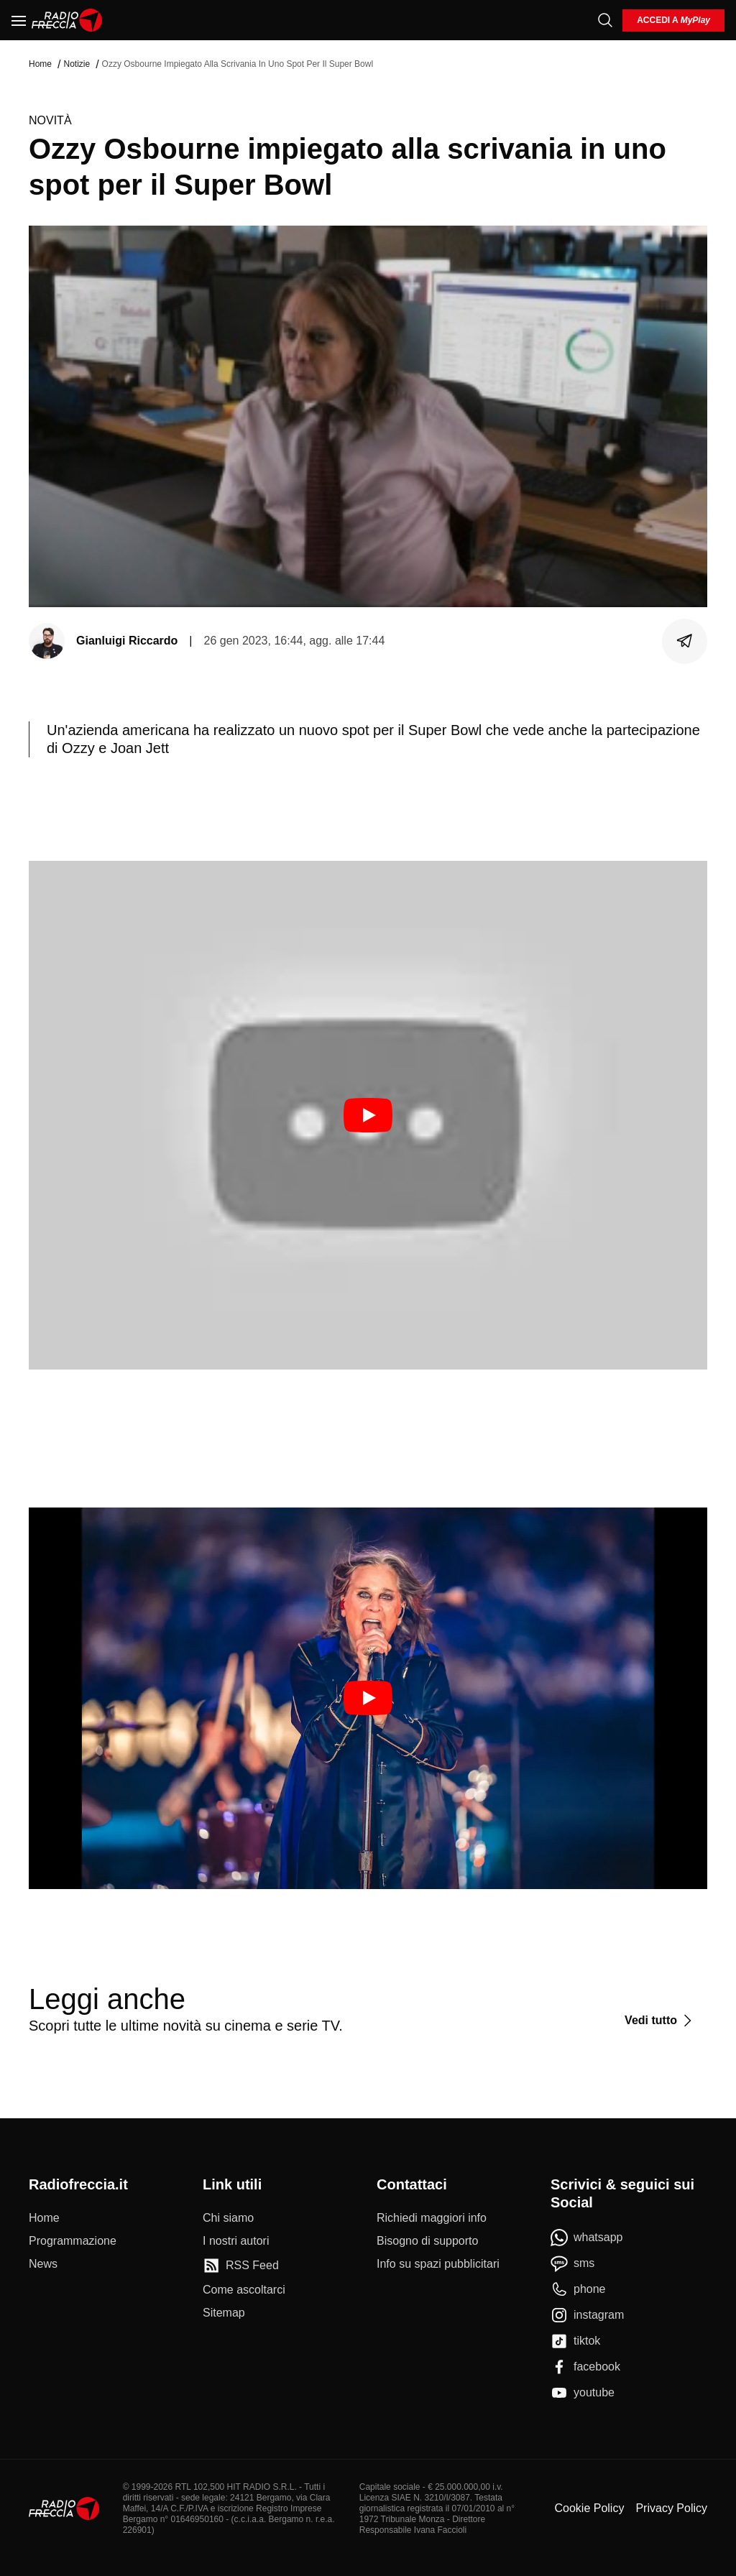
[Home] (67, 20)
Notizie (76, 64)
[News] (43, 2264)
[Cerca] (605, 20)
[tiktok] (575, 2341)
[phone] (578, 2289)
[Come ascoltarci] (244, 2290)
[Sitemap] (224, 2313)
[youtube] (583, 2392)
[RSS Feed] (241, 2265)
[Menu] (19, 20)
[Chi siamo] (228, 2218)
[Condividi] (685, 641)
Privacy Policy (671, 2508)
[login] (673, 20)
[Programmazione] (72, 2241)
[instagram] (587, 2315)
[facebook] (585, 2367)
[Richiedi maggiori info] (432, 2218)
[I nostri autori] (236, 2241)
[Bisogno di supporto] (427, 2241)
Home (40, 64)
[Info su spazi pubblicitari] (438, 2264)
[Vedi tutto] (660, 2020)
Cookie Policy (589, 2508)
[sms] (572, 2263)
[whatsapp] (587, 2237)
